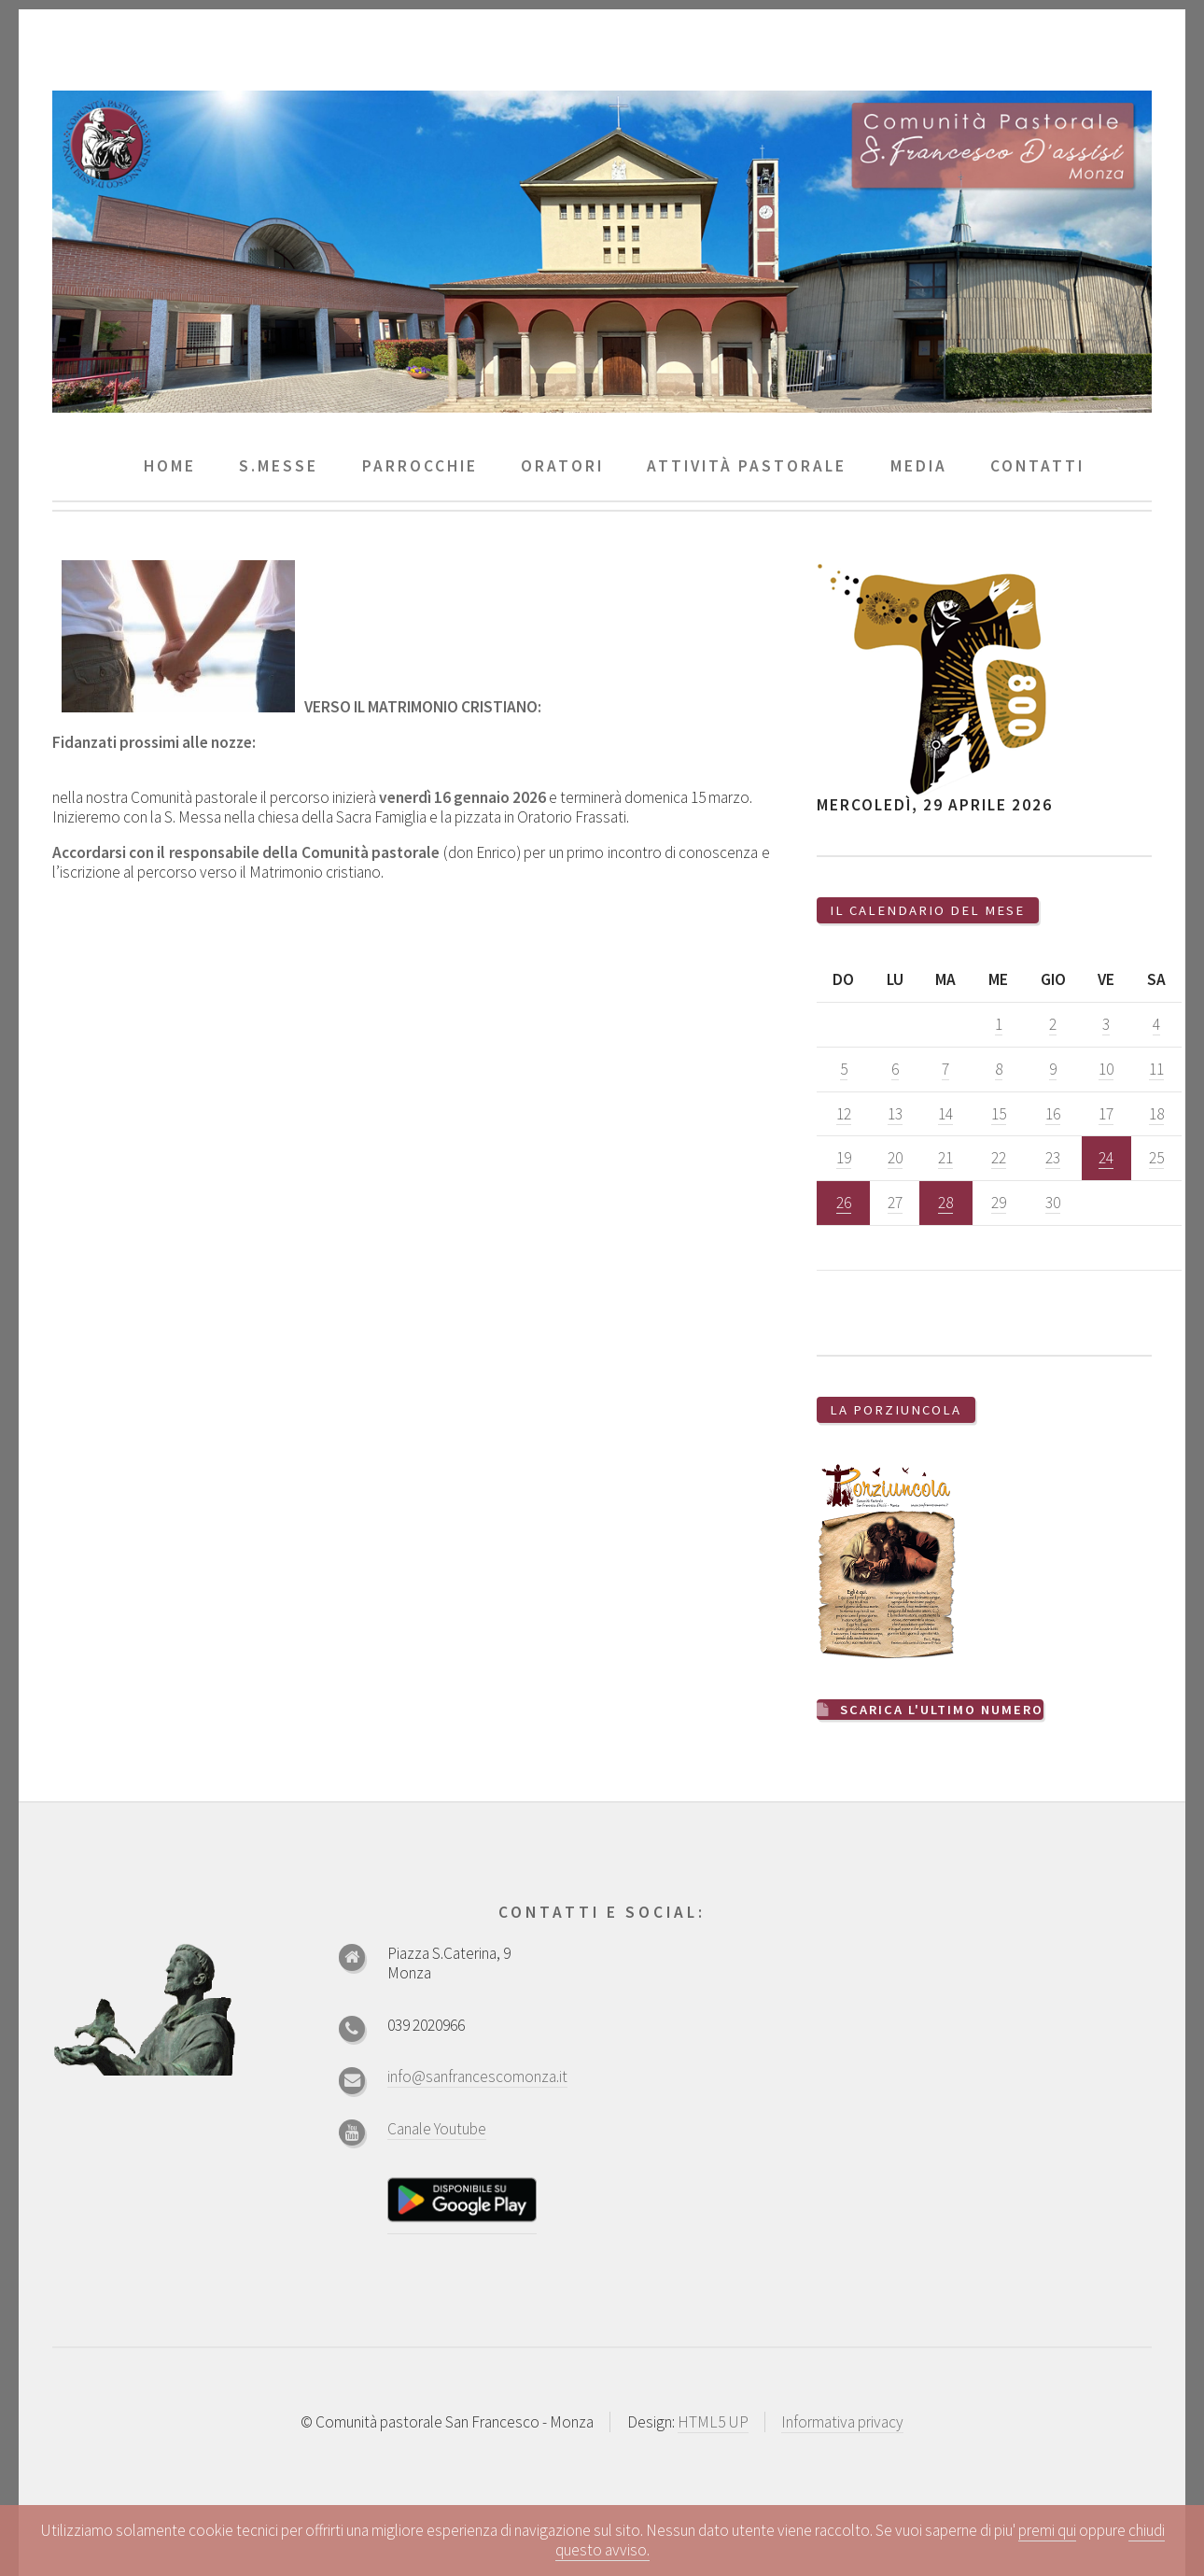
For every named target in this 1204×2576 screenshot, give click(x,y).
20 (895, 1157)
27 (895, 1202)
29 (998, 1202)
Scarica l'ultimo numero (942, 1708)
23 (1052, 1157)
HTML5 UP (713, 2421)
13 (895, 1114)
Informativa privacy (842, 2421)
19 (843, 1157)
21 (945, 1157)
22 (998, 1157)
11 (1156, 1069)
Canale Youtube (436, 2127)
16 (1052, 1114)
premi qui (1047, 2530)
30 (1052, 1202)
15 (998, 1114)
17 (1106, 1114)
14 (945, 1114)
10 (1106, 1069)
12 (843, 1114)
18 (1156, 1114)
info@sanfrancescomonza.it (477, 2074)
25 (1156, 1157)
